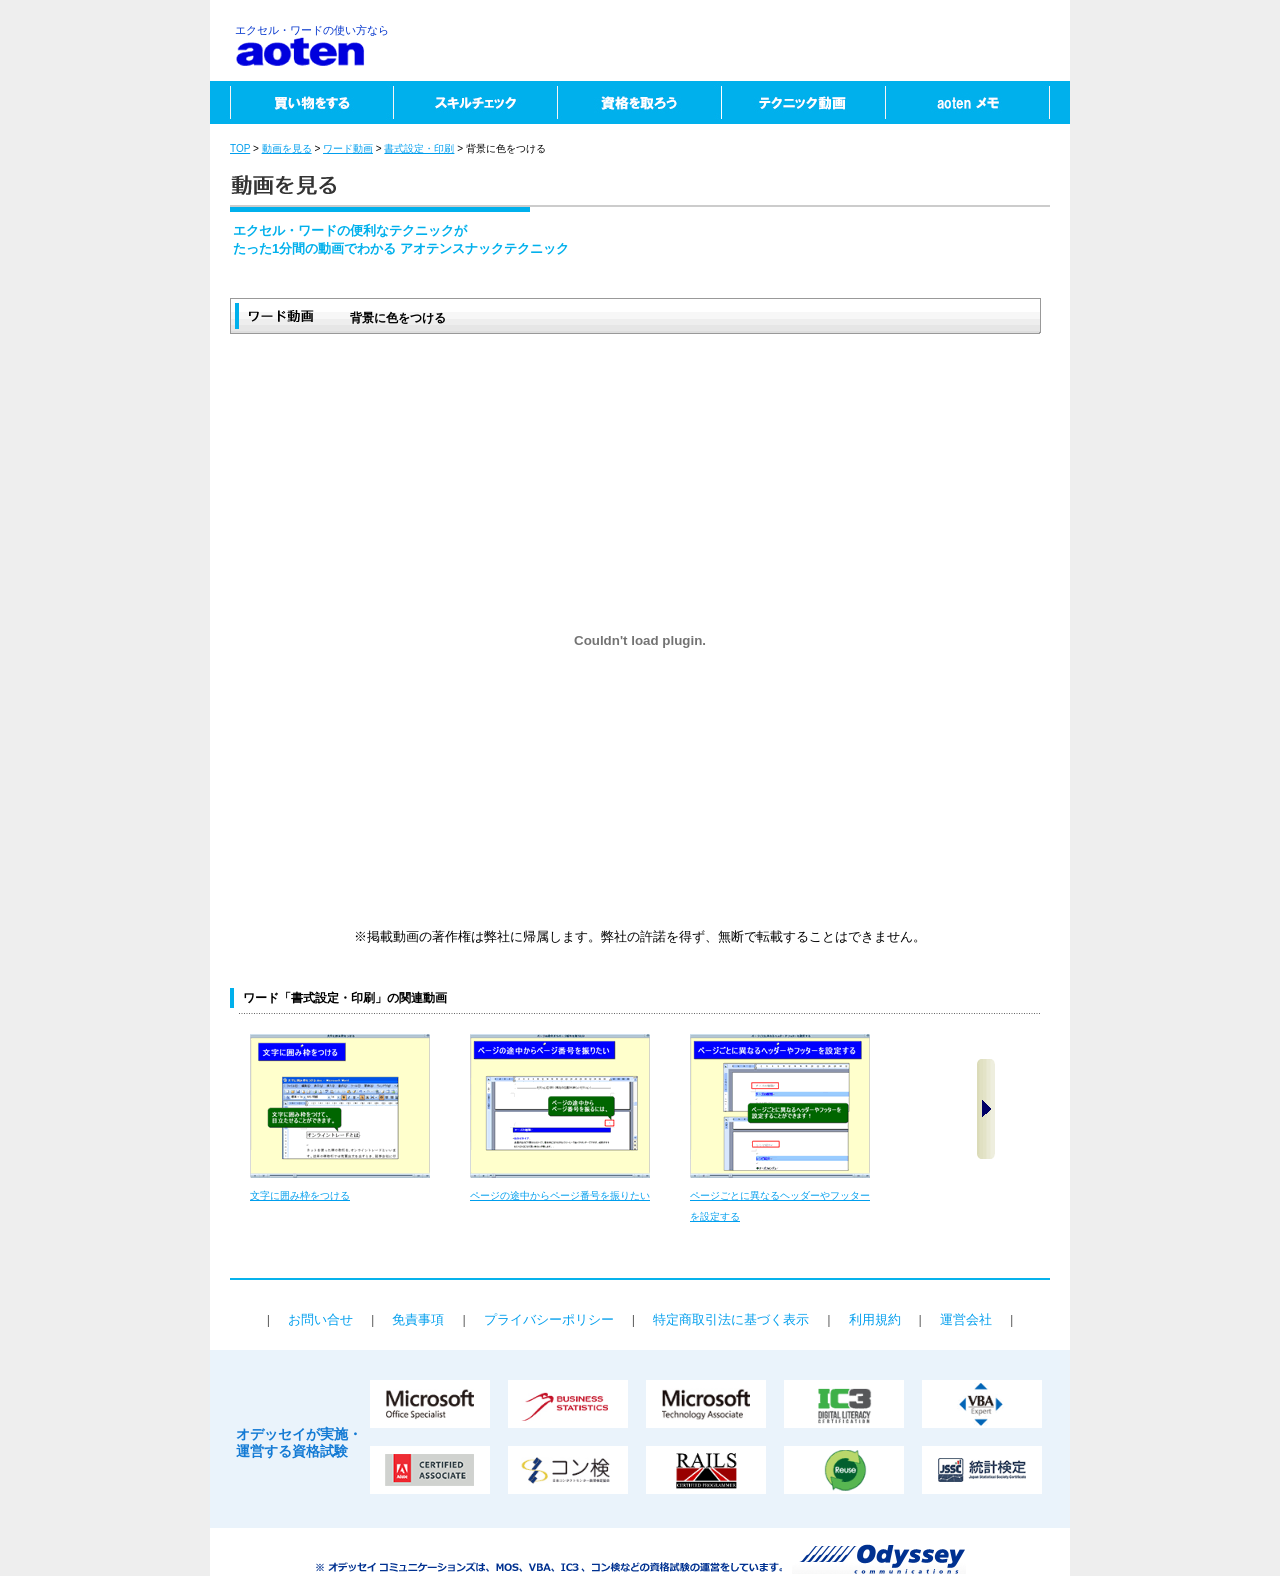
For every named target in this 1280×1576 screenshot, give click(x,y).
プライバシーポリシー (549, 1319)
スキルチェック (475, 102)
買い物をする (301, 102)
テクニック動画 (803, 102)
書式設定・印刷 (419, 148)
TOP (240, 148)
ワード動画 (348, 148)
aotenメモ (977, 102)
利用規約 (875, 1319)
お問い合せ (320, 1319)
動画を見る (287, 148)
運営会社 (966, 1319)
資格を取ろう (639, 102)
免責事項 (418, 1319)
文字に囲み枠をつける (300, 1195)
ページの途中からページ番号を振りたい (560, 1195)
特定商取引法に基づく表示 (731, 1319)
